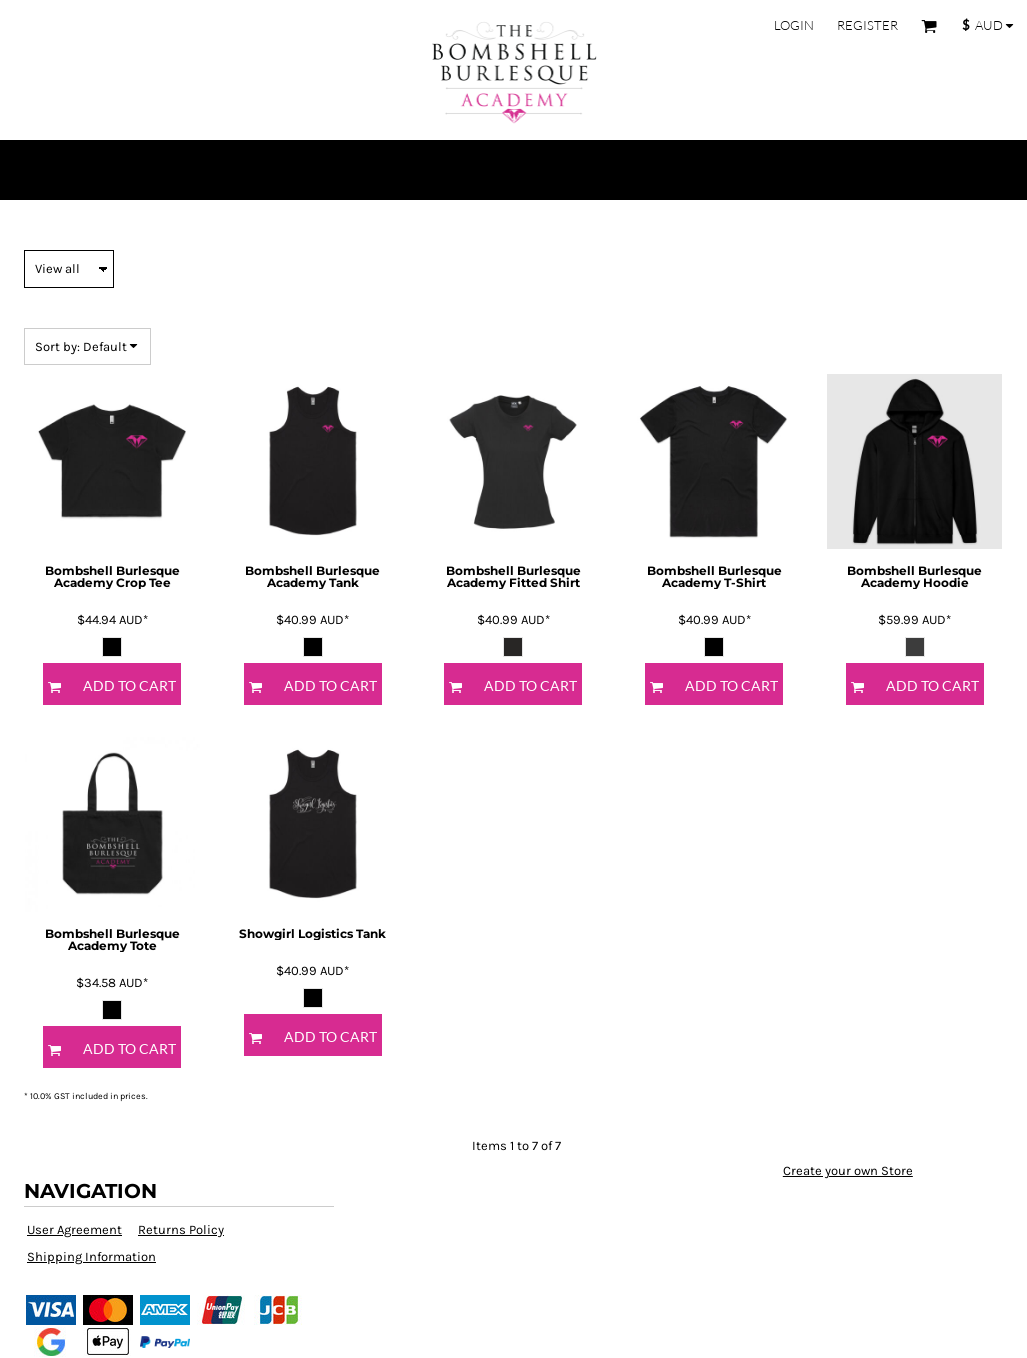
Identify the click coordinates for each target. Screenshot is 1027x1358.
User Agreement (74, 1229)
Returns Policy (181, 1229)
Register (867, 25)
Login (794, 25)
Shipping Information (91, 1256)
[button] (929, 26)
